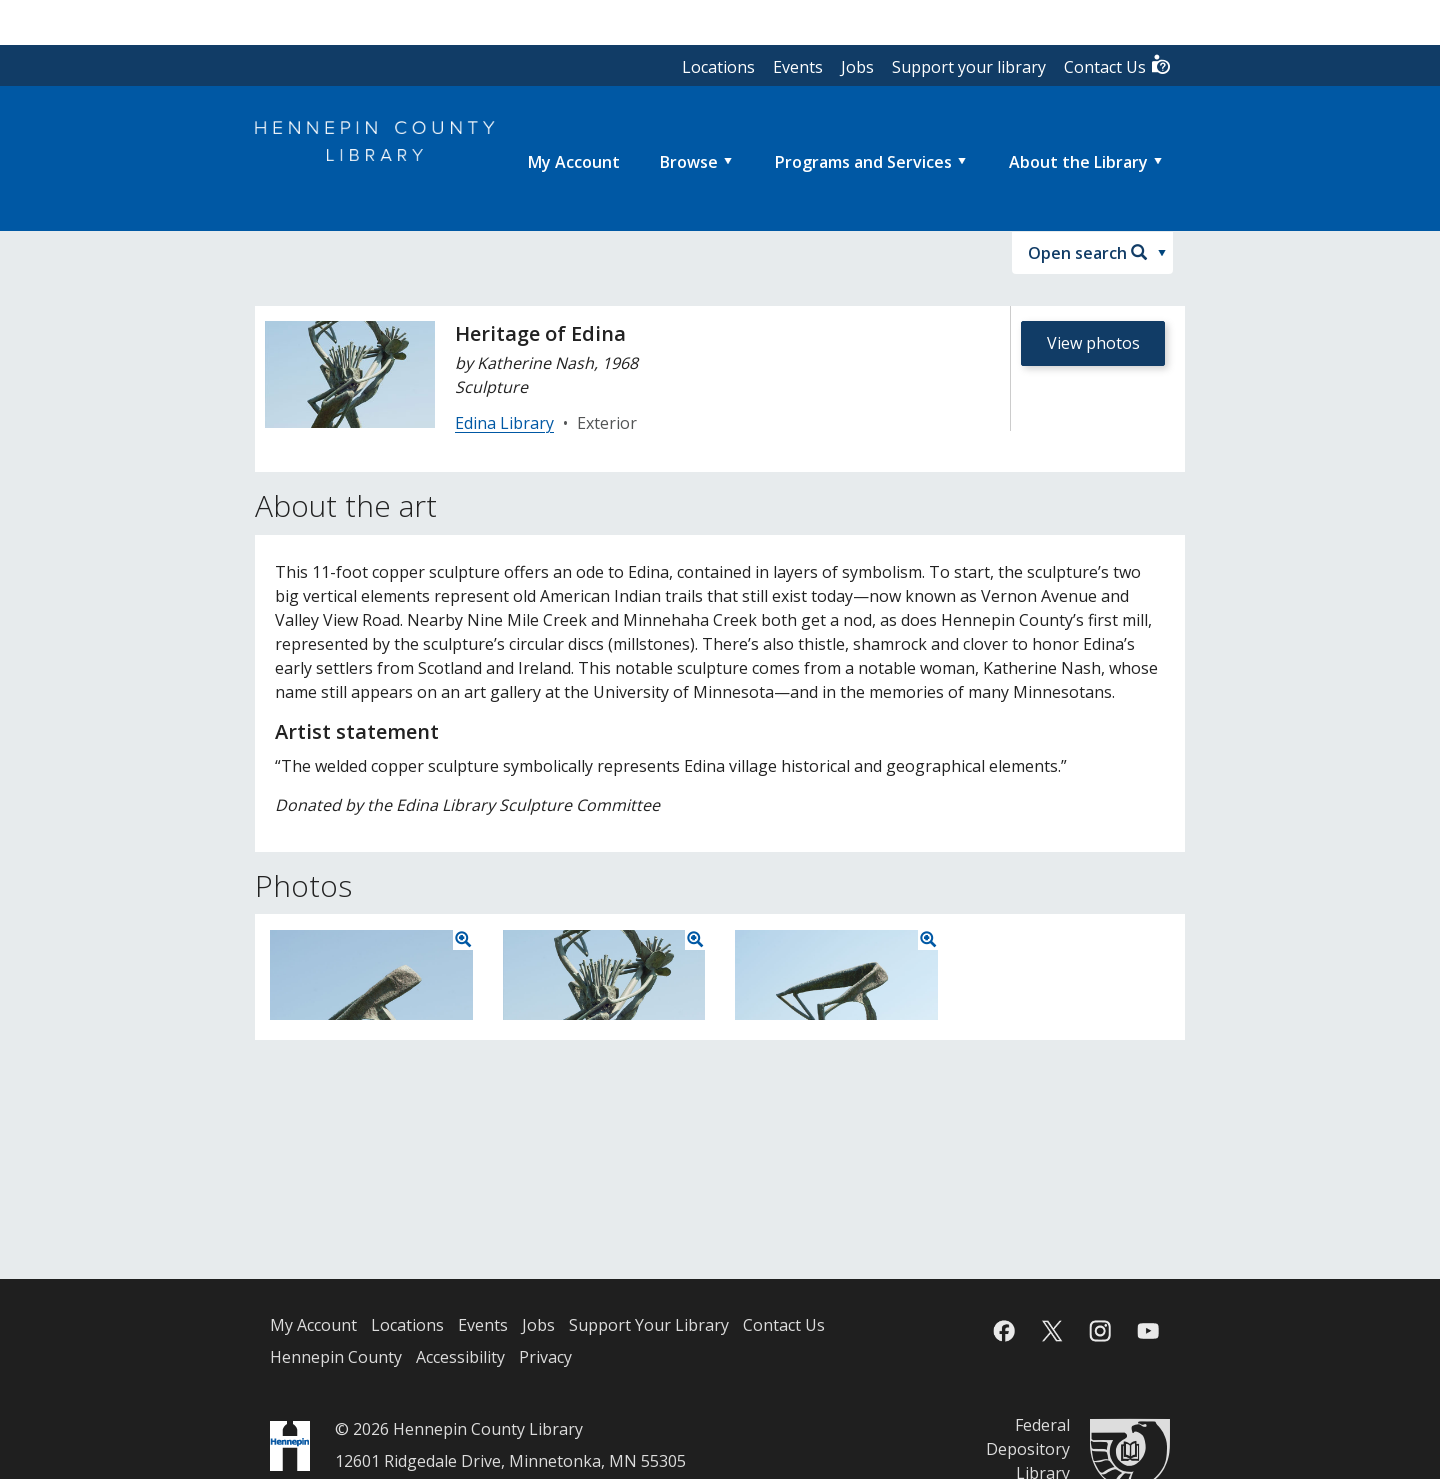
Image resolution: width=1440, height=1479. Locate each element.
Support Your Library (649, 1325)
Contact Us (1118, 65)
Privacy (545, 1357)
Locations (718, 67)
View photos (1093, 343)
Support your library (969, 67)
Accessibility (460, 1357)
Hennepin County (336, 1357)
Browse (689, 162)
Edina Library (504, 423)
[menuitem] (574, 162)
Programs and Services (863, 162)
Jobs (857, 67)
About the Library (1078, 162)
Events (798, 67)
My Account (313, 1325)
